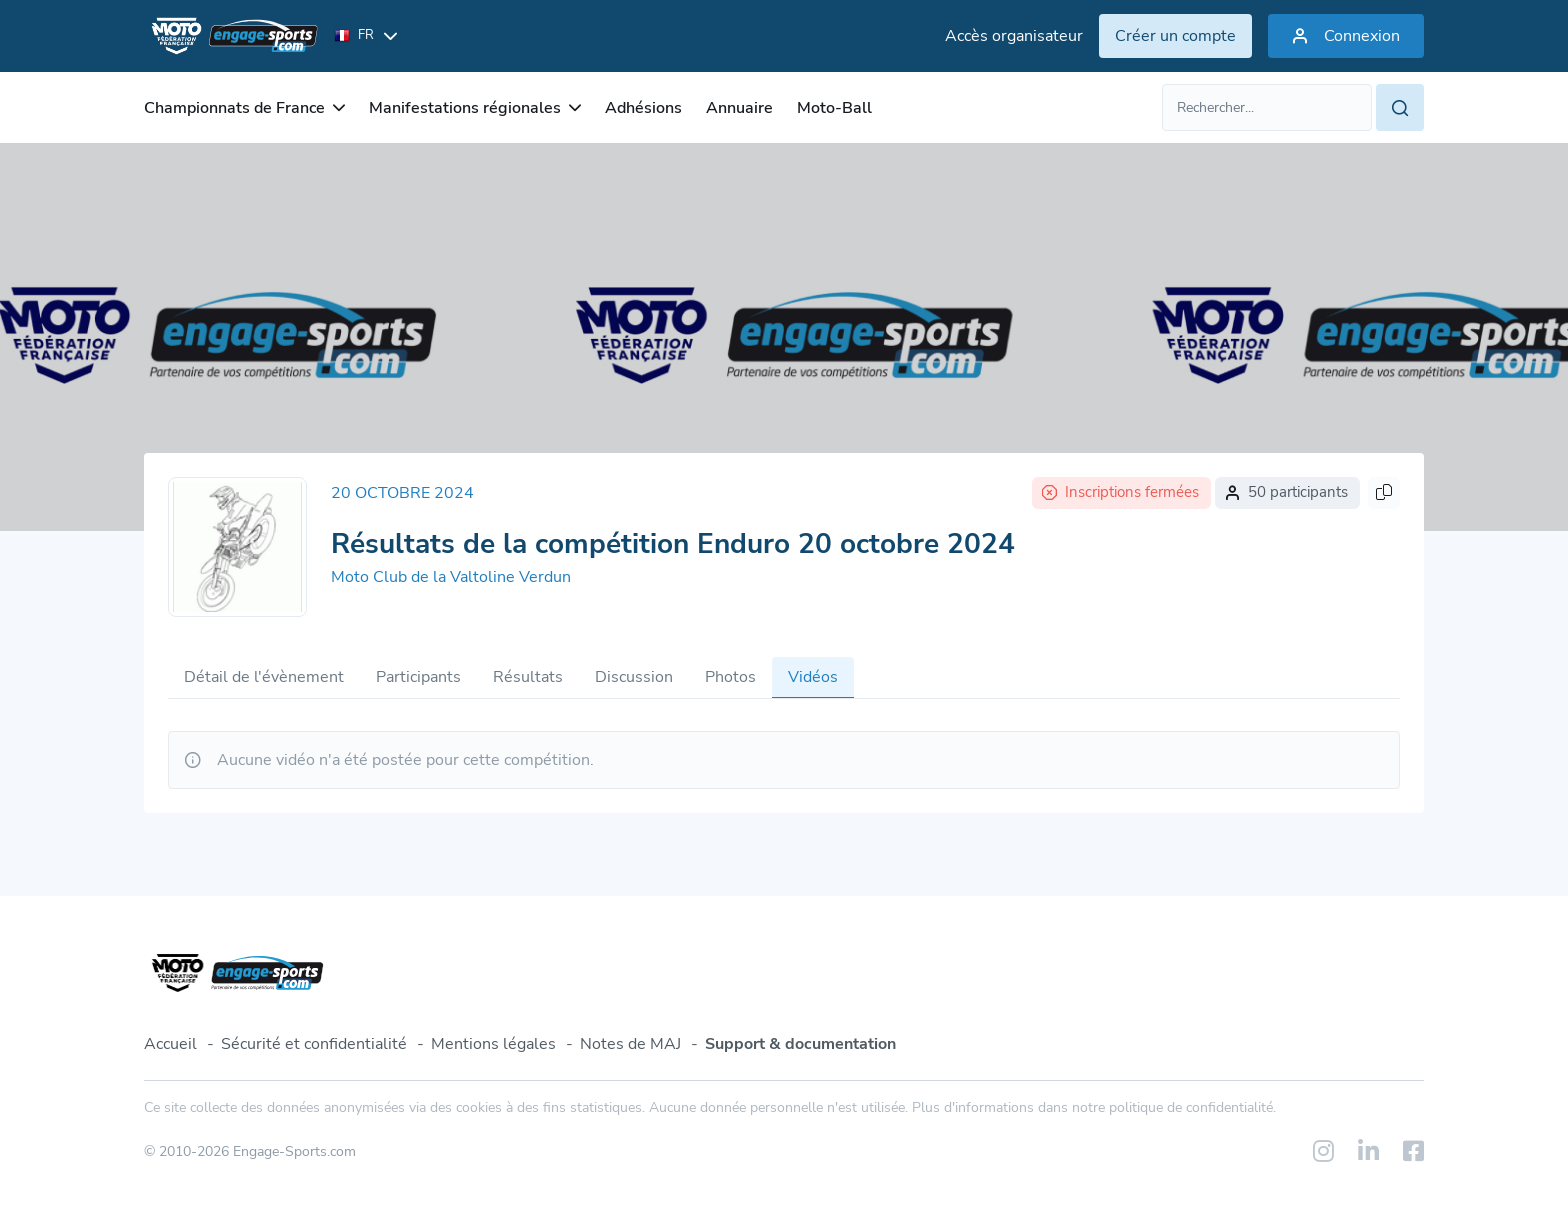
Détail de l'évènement (264, 677)
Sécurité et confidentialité (314, 1044)
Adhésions (643, 108)
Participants (418, 677)
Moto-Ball (834, 108)
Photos (730, 677)
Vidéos (813, 677)
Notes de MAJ (630, 1044)
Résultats (528, 677)
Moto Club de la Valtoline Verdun (451, 577)
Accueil (170, 1044)
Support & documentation (800, 1044)
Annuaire (739, 108)
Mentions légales (493, 1044)
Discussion (634, 677)
